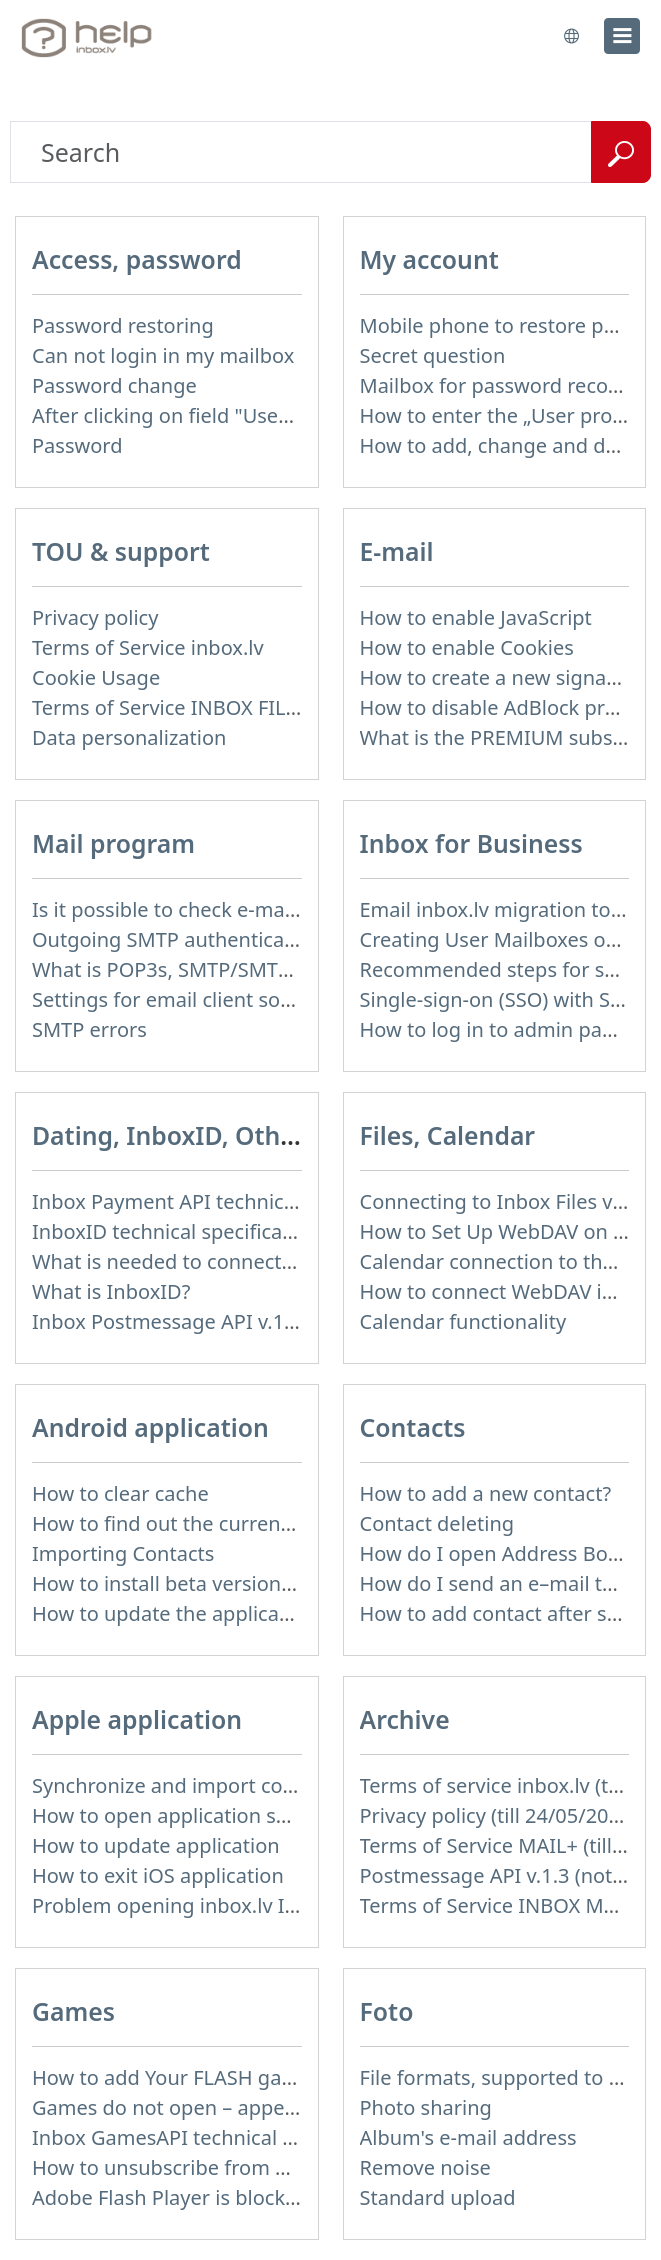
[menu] (622, 36)
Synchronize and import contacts (186, 1785)
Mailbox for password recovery (504, 385)
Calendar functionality (463, 1321)
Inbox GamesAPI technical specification (216, 2137)
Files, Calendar (448, 1135)
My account (429, 259)
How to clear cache (120, 1493)
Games (73, 2011)
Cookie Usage (96, 677)
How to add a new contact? (486, 1493)
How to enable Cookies (467, 647)
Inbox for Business (471, 843)
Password (77, 445)
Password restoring (123, 325)
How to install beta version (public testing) (229, 1583)
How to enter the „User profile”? (508, 415)
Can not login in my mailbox (163, 355)
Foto (387, 2011)
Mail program (113, 843)
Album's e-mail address (468, 2137)
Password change (114, 385)
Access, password (137, 259)
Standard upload (438, 2197)
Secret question (433, 355)
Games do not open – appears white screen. (237, 2107)
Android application (150, 1427)
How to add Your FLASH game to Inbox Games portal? (283, 2077)
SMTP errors (89, 1029)
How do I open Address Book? (500, 1553)
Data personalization (129, 737)
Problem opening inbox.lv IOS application (226, 1905)
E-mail (397, 551)
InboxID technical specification (175, 1231)
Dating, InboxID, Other (169, 1135)
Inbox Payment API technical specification (227, 1201)
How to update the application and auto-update (255, 1613)
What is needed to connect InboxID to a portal (248, 1261)
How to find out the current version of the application (281, 1523)
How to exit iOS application (158, 1875)
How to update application (156, 1845)
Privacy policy (95, 617)
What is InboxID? (111, 1291)
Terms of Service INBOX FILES (170, 707)
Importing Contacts (123, 1553)
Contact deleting (437, 1523)
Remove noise (425, 2167)
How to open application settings (186, 1815)
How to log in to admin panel (495, 1029)
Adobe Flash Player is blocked (170, 2197)
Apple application (137, 1719)
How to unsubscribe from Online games (218, 2167)
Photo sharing (426, 2107)
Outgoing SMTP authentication (176, 939)
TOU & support (121, 551)
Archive (405, 1719)
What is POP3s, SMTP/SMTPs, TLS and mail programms (288, 969)
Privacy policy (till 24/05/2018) (499, 1815)
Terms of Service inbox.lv (148, 647)
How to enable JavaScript (476, 617)
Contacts (413, 1427)
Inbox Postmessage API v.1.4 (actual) (203, 1321)
